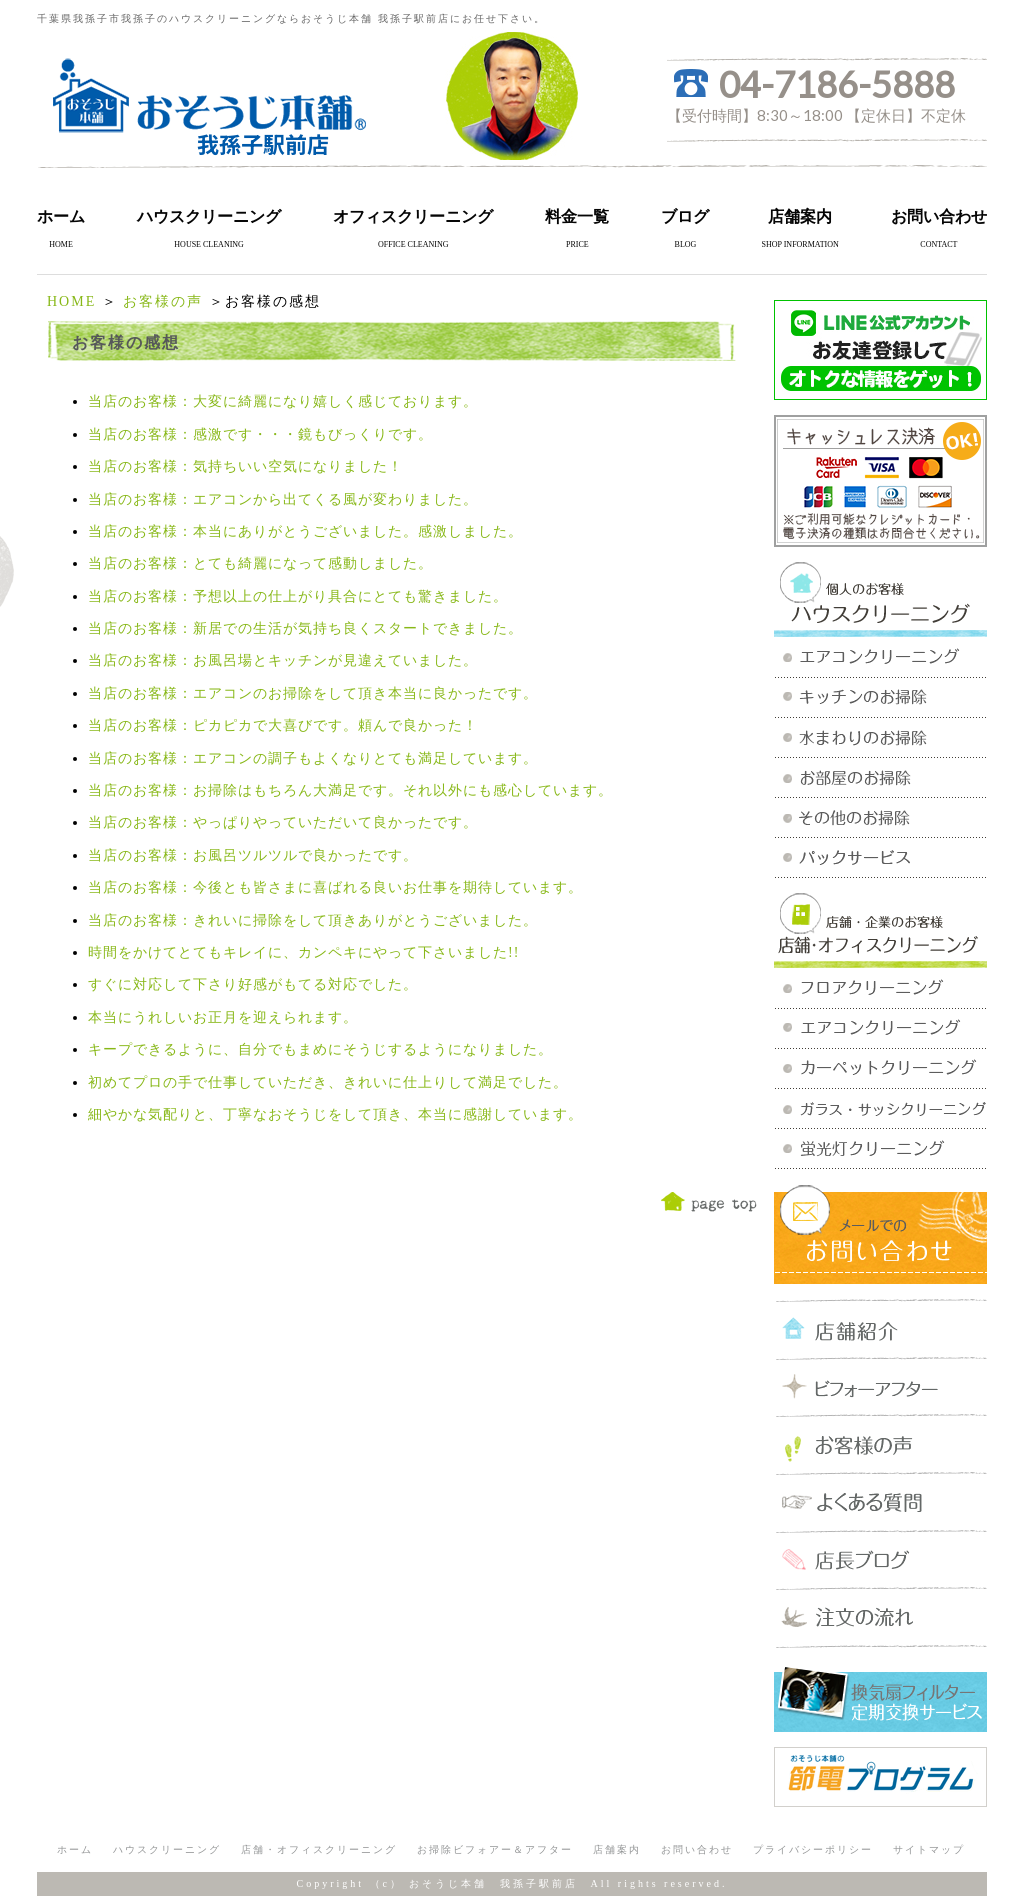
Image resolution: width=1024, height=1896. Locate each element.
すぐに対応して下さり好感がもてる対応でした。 (253, 984)
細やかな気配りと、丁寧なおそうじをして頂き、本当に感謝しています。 (335, 1114)
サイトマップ (929, 1849)
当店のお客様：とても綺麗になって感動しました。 (260, 563)
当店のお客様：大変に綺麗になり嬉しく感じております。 (283, 401)
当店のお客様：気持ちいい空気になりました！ (245, 466)
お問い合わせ (939, 216)
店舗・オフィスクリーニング (319, 1849)
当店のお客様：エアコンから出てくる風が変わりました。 (283, 499)
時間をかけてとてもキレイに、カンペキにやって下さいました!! (303, 952)
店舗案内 (800, 216)
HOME (71, 301)
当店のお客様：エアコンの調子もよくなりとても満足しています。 (313, 758)
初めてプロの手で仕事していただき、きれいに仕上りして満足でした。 (328, 1082)
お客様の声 (163, 301)
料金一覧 (577, 216)
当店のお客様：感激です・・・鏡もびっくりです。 (260, 434)
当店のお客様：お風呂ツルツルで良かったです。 (253, 855)
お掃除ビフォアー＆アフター (495, 1849)
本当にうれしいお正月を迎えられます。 (223, 1017)
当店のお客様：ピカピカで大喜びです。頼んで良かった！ (283, 725)
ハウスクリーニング (209, 216)
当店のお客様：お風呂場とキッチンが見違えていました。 (283, 660)
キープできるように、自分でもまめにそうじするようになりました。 (320, 1049)
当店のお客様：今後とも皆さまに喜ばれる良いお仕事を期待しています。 (335, 887)
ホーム (61, 216)
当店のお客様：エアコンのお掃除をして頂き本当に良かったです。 (313, 693)
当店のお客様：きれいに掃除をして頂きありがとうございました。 (313, 920)
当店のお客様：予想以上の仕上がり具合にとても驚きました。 (298, 596)
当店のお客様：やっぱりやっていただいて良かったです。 (283, 822)
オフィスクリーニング (413, 216)
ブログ (685, 216)
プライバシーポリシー (813, 1849)
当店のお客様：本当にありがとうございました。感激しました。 (305, 531)
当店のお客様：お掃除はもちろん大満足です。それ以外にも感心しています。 (350, 790)
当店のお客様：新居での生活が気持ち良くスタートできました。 (305, 628)
